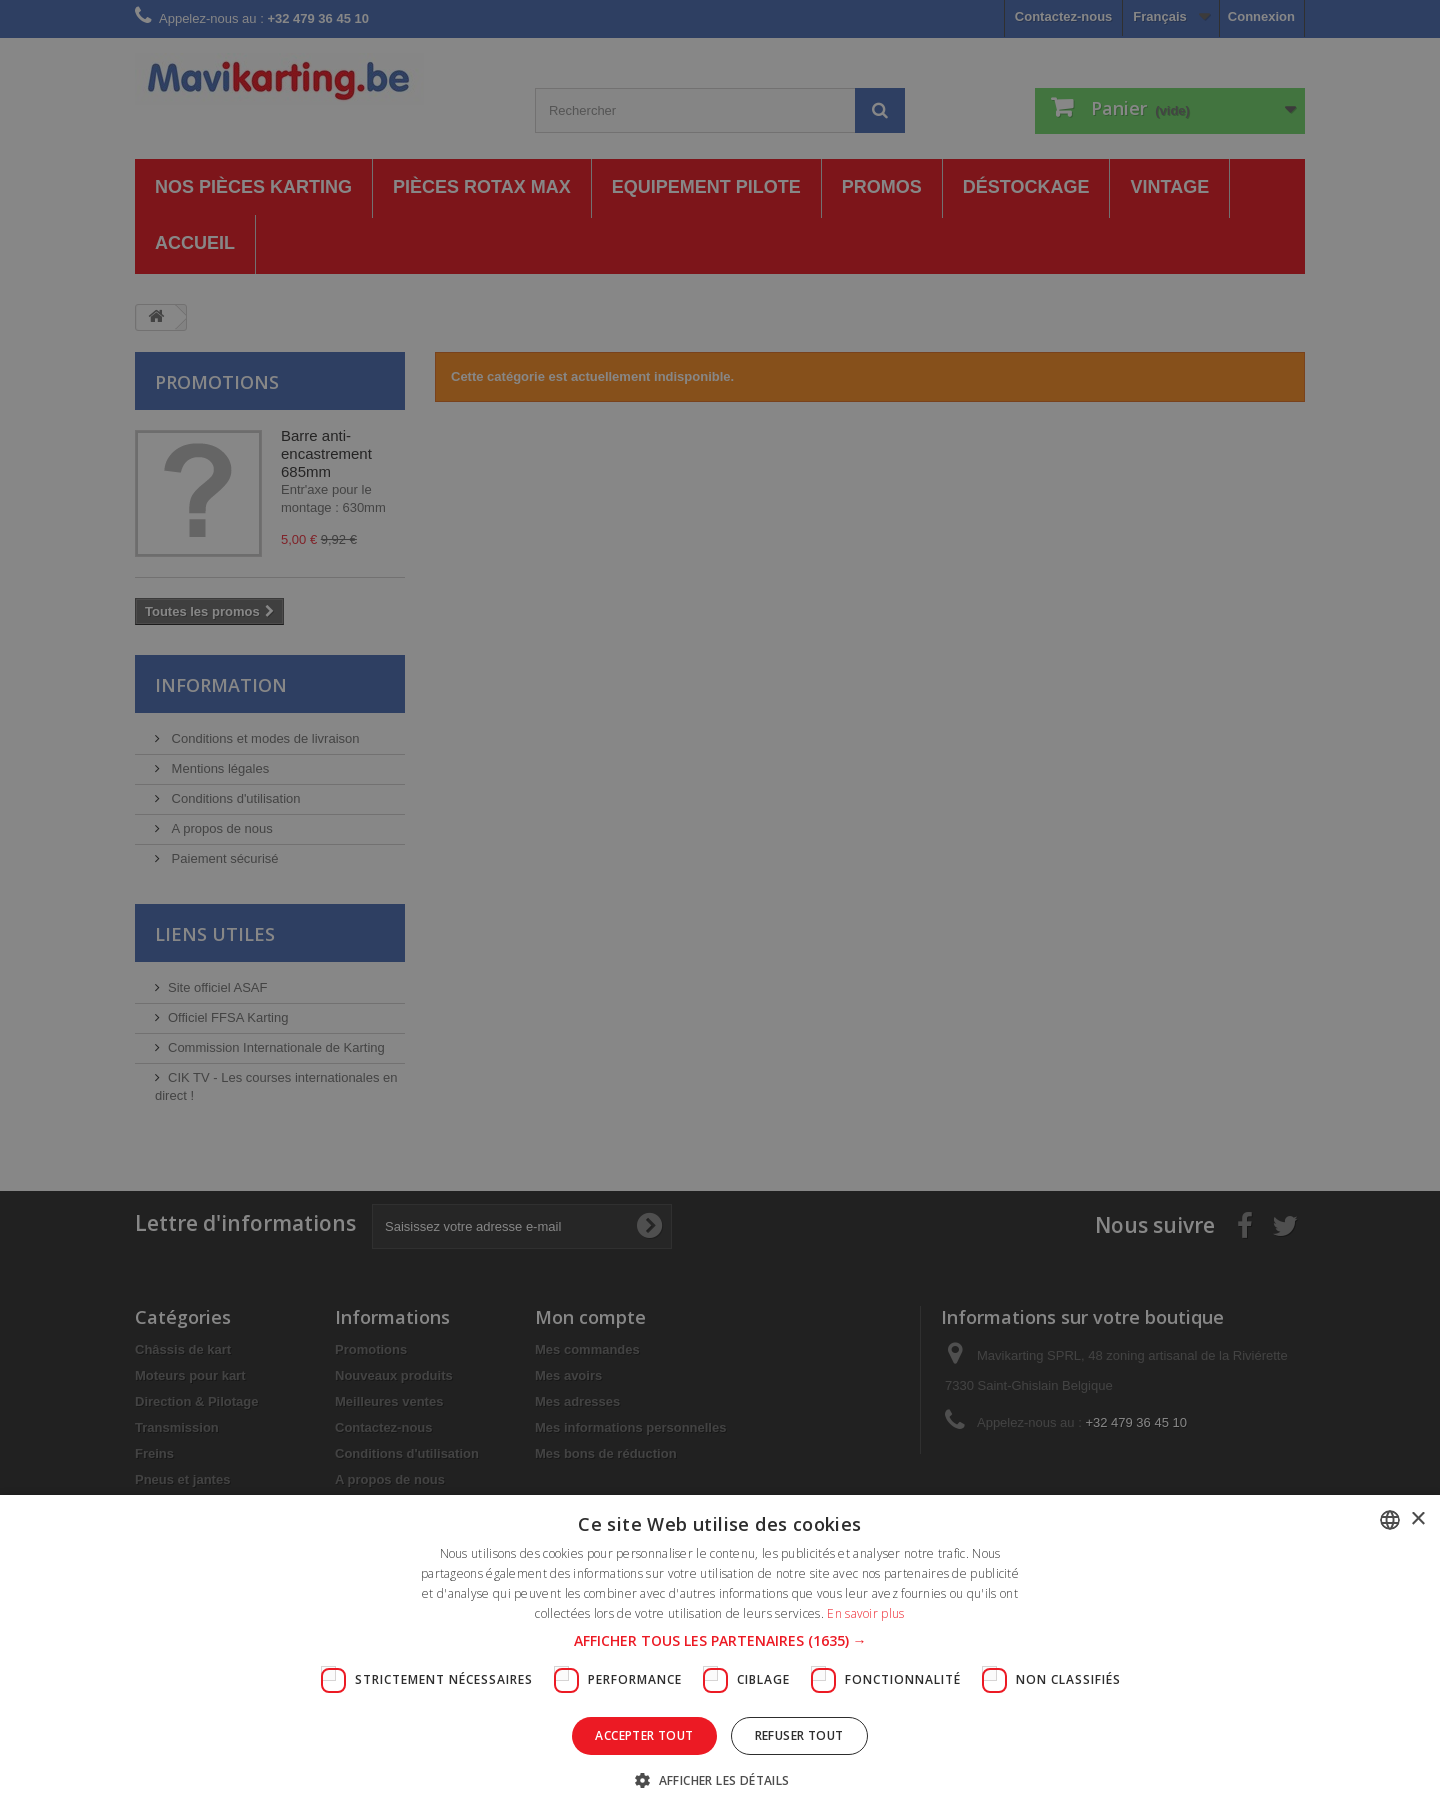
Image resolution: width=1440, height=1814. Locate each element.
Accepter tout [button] (644, 1735)
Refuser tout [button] (799, 1735)
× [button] (1417, 1519)
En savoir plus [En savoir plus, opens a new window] (865, 1613)
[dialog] (720, 907)
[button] (720, 1641)
